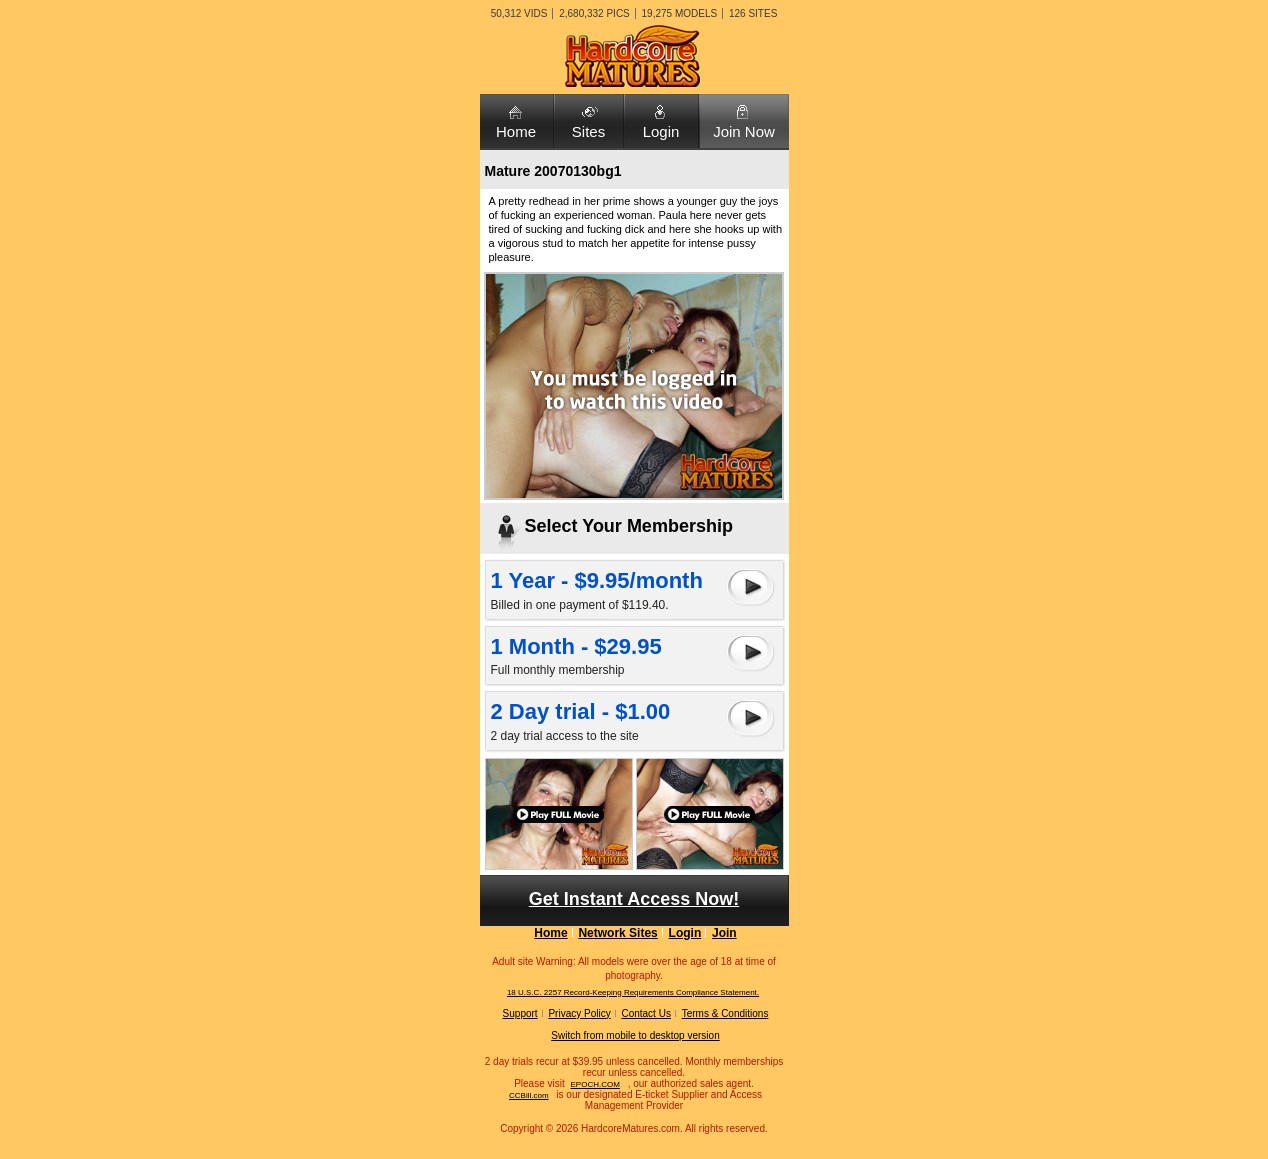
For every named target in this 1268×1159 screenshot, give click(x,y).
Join (724, 933)
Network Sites (617, 933)
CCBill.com (529, 1095)
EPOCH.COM (595, 1084)
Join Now (744, 131)
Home (516, 131)
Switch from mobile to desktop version (635, 1035)
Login (661, 131)
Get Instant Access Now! (634, 899)
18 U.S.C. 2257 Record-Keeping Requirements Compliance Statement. (633, 992)
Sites (588, 131)
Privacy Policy (579, 1013)
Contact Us (645, 1013)
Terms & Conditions (725, 1013)
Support (520, 1013)
